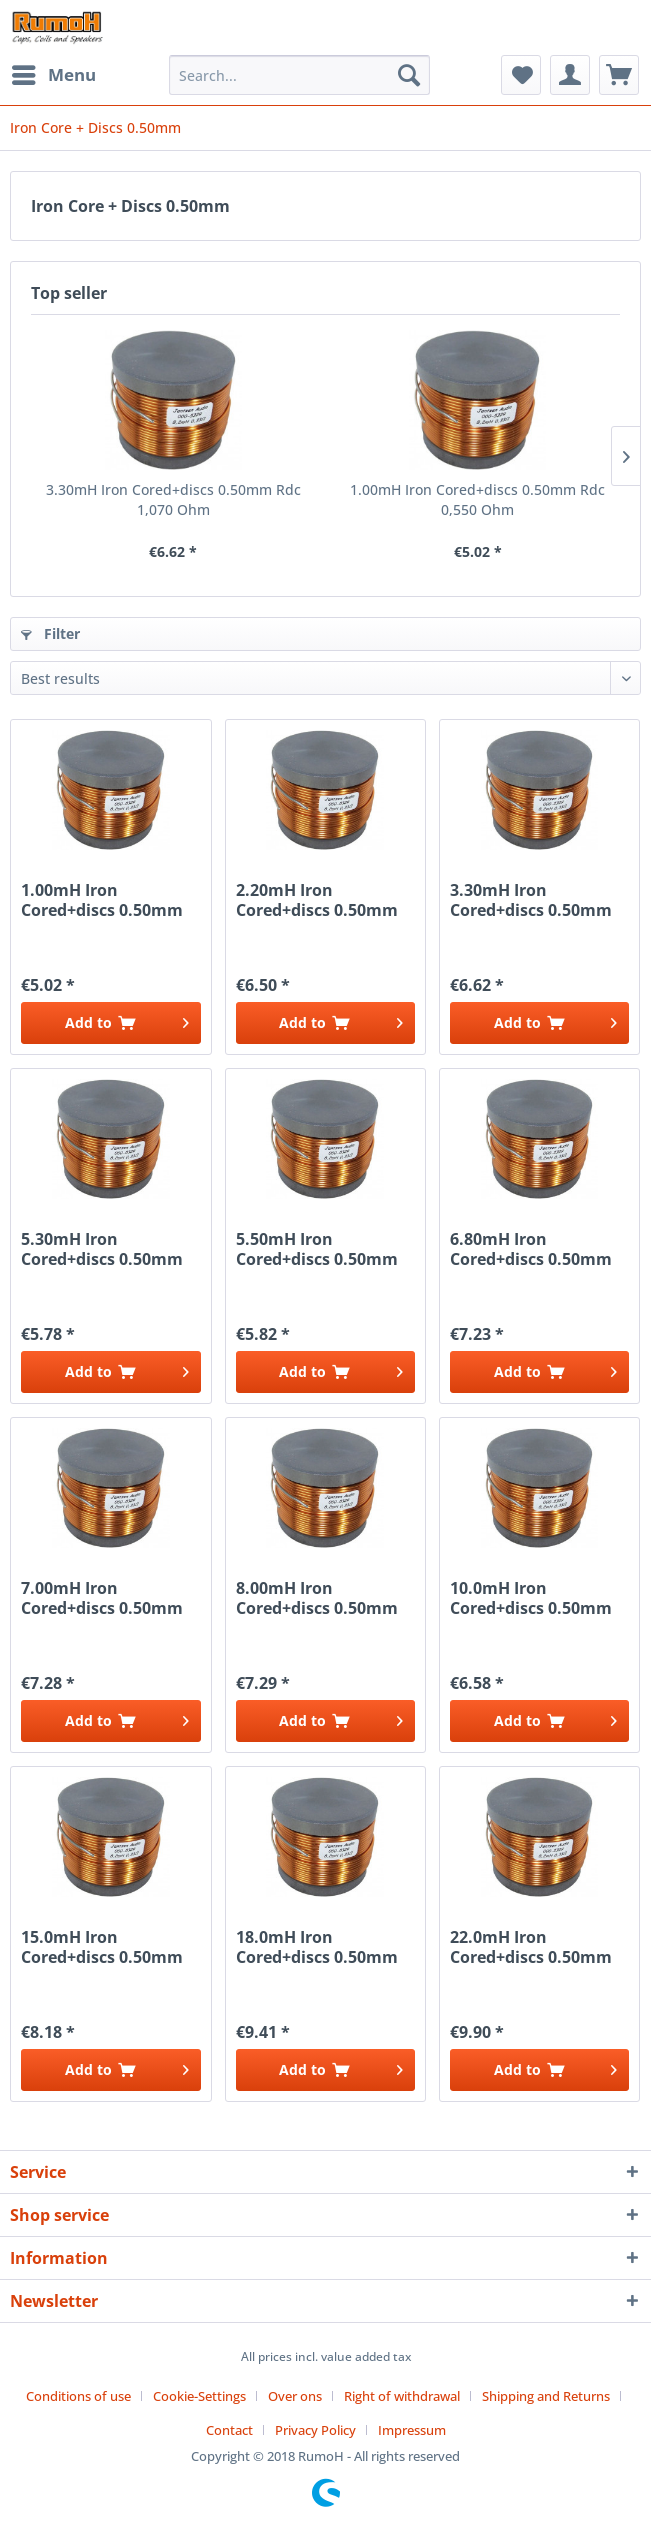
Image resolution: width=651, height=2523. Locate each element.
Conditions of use (78, 2396)
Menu (54, 72)
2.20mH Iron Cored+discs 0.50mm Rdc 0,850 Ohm (317, 900)
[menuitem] (53, 75)
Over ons (295, 2396)
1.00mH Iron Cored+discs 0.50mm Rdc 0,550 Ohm (477, 499)
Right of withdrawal (402, 2396)
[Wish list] (521, 75)
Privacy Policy (315, 2430)
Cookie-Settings (199, 2396)
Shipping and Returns (546, 2396)
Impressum (412, 2430)
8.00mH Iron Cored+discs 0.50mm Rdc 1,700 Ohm (317, 1598)
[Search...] (299, 75)
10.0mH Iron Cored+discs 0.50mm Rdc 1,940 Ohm (531, 1598)
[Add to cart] (110, 1023)
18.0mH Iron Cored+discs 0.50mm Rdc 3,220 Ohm (317, 1947)
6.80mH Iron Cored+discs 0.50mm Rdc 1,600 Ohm (531, 1249)
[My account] (570, 75)
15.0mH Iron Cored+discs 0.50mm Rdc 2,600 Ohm (102, 1947)
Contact (229, 2430)
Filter (50, 633)
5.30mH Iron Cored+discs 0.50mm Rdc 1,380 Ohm (102, 1249)
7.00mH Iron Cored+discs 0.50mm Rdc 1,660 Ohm (102, 1598)
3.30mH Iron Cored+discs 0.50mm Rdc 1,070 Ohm (173, 499)
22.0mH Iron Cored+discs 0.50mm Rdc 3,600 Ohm (531, 1947)
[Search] (409, 75)
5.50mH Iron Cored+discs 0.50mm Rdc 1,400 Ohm (317, 1249)
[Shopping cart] (619, 75)
